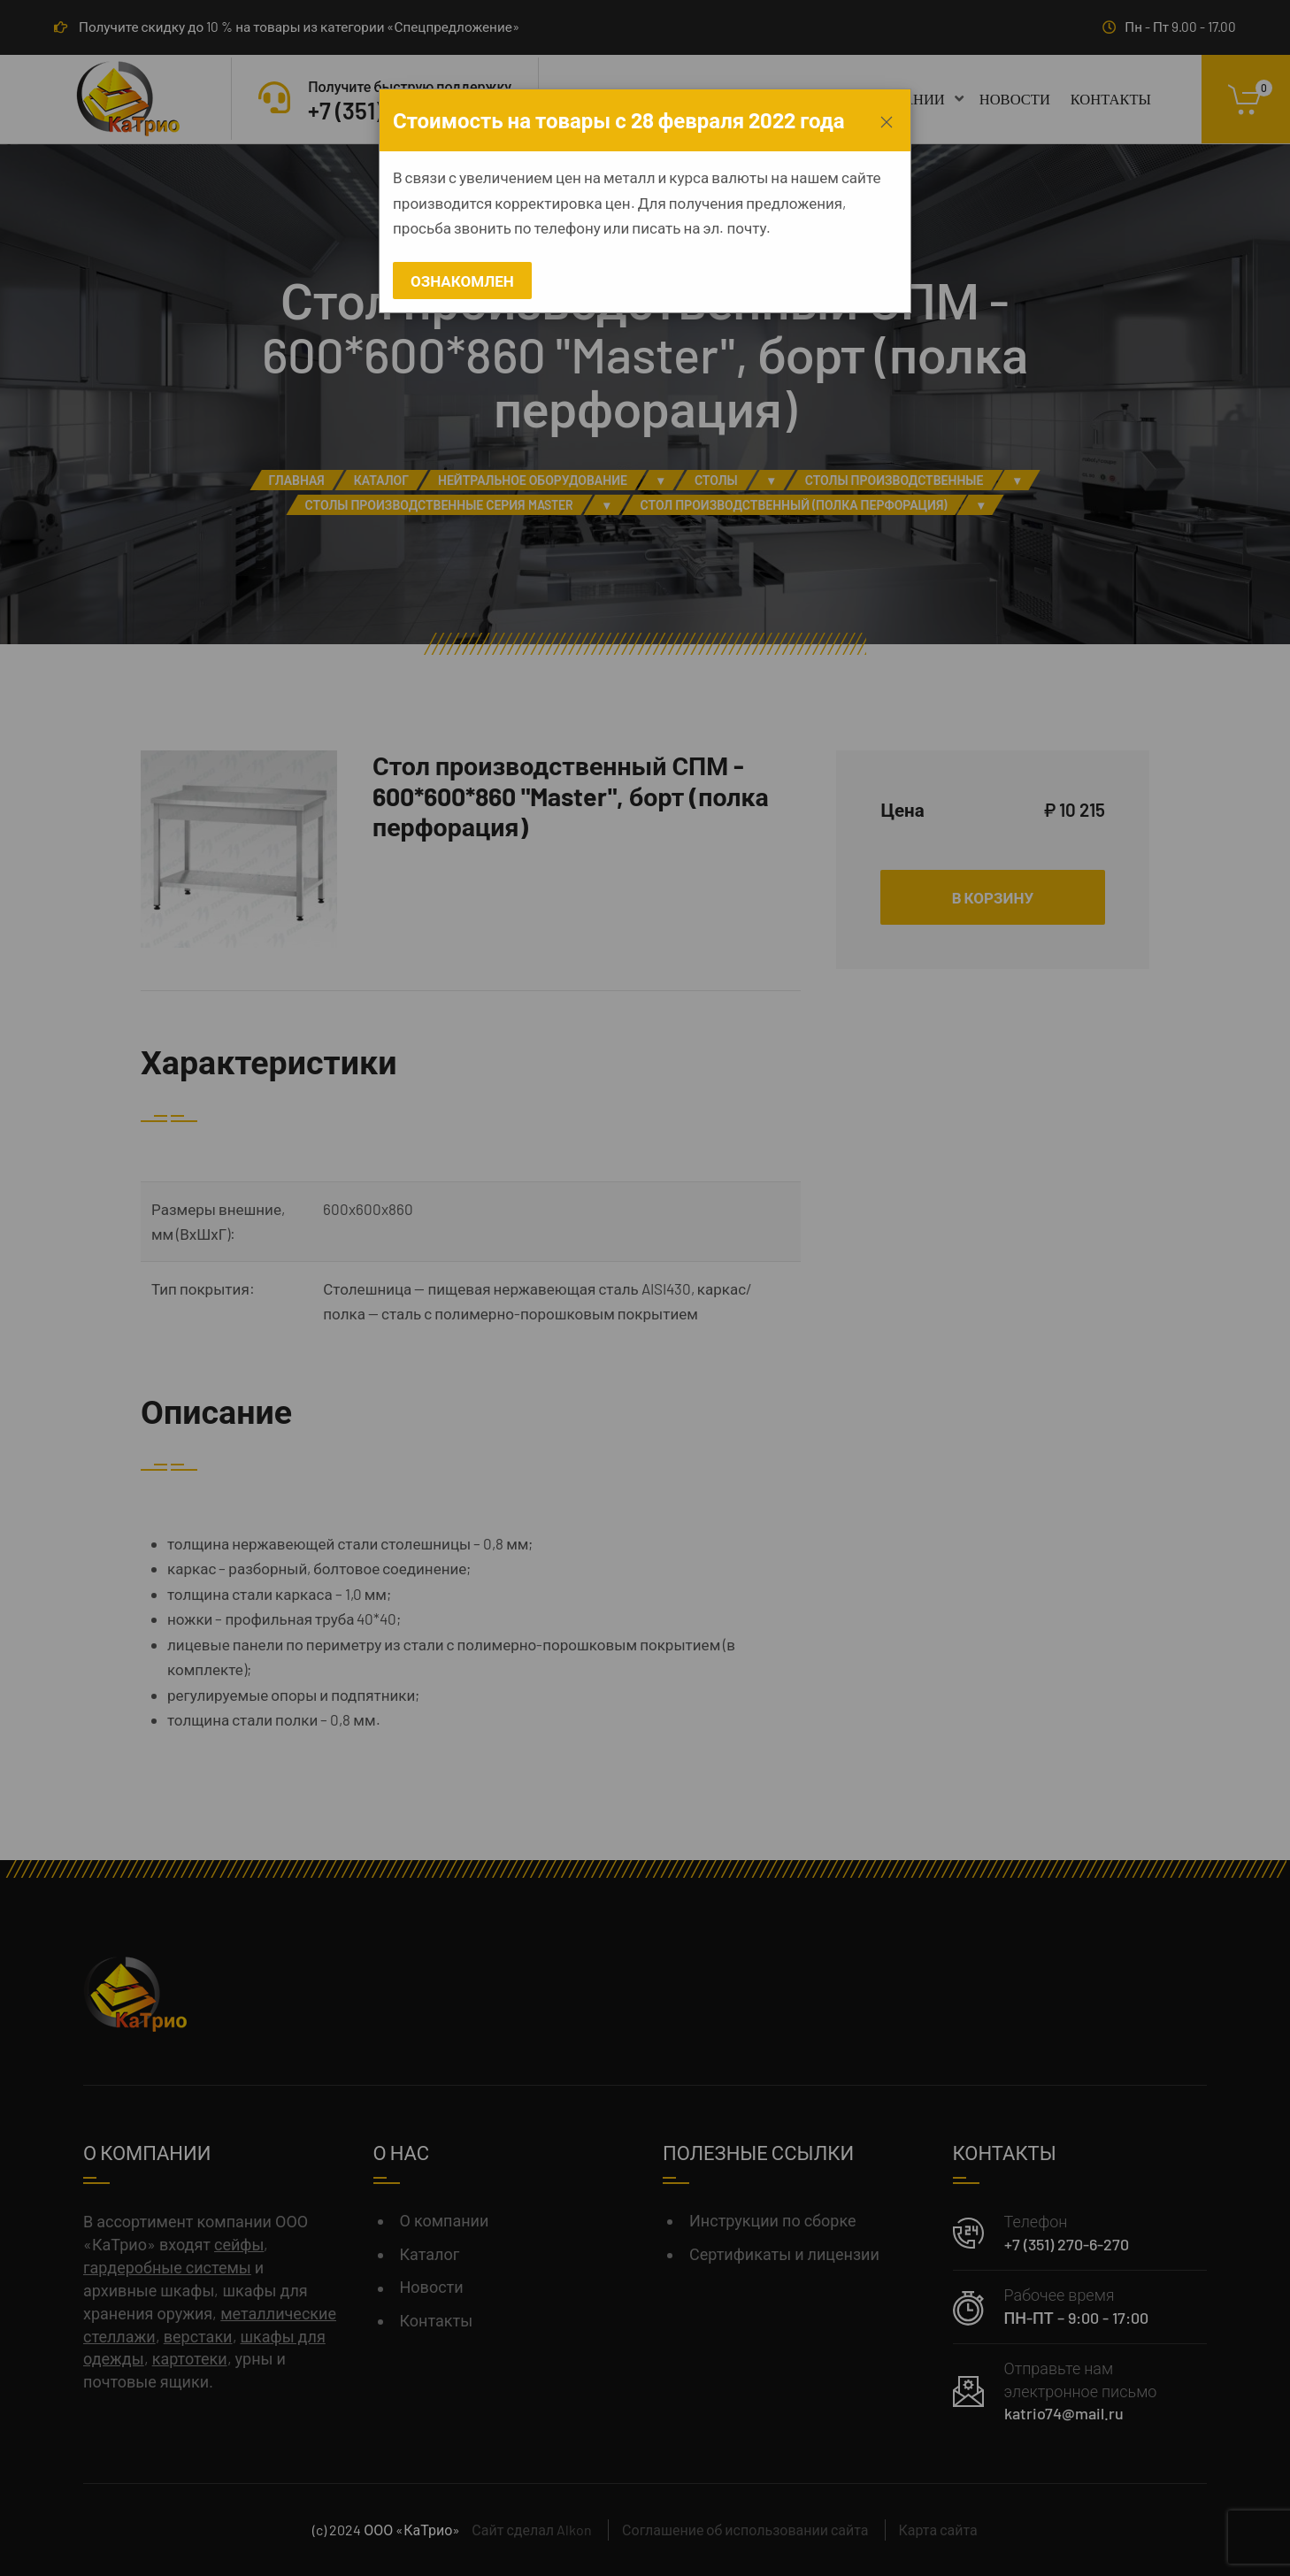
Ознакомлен (462, 280)
